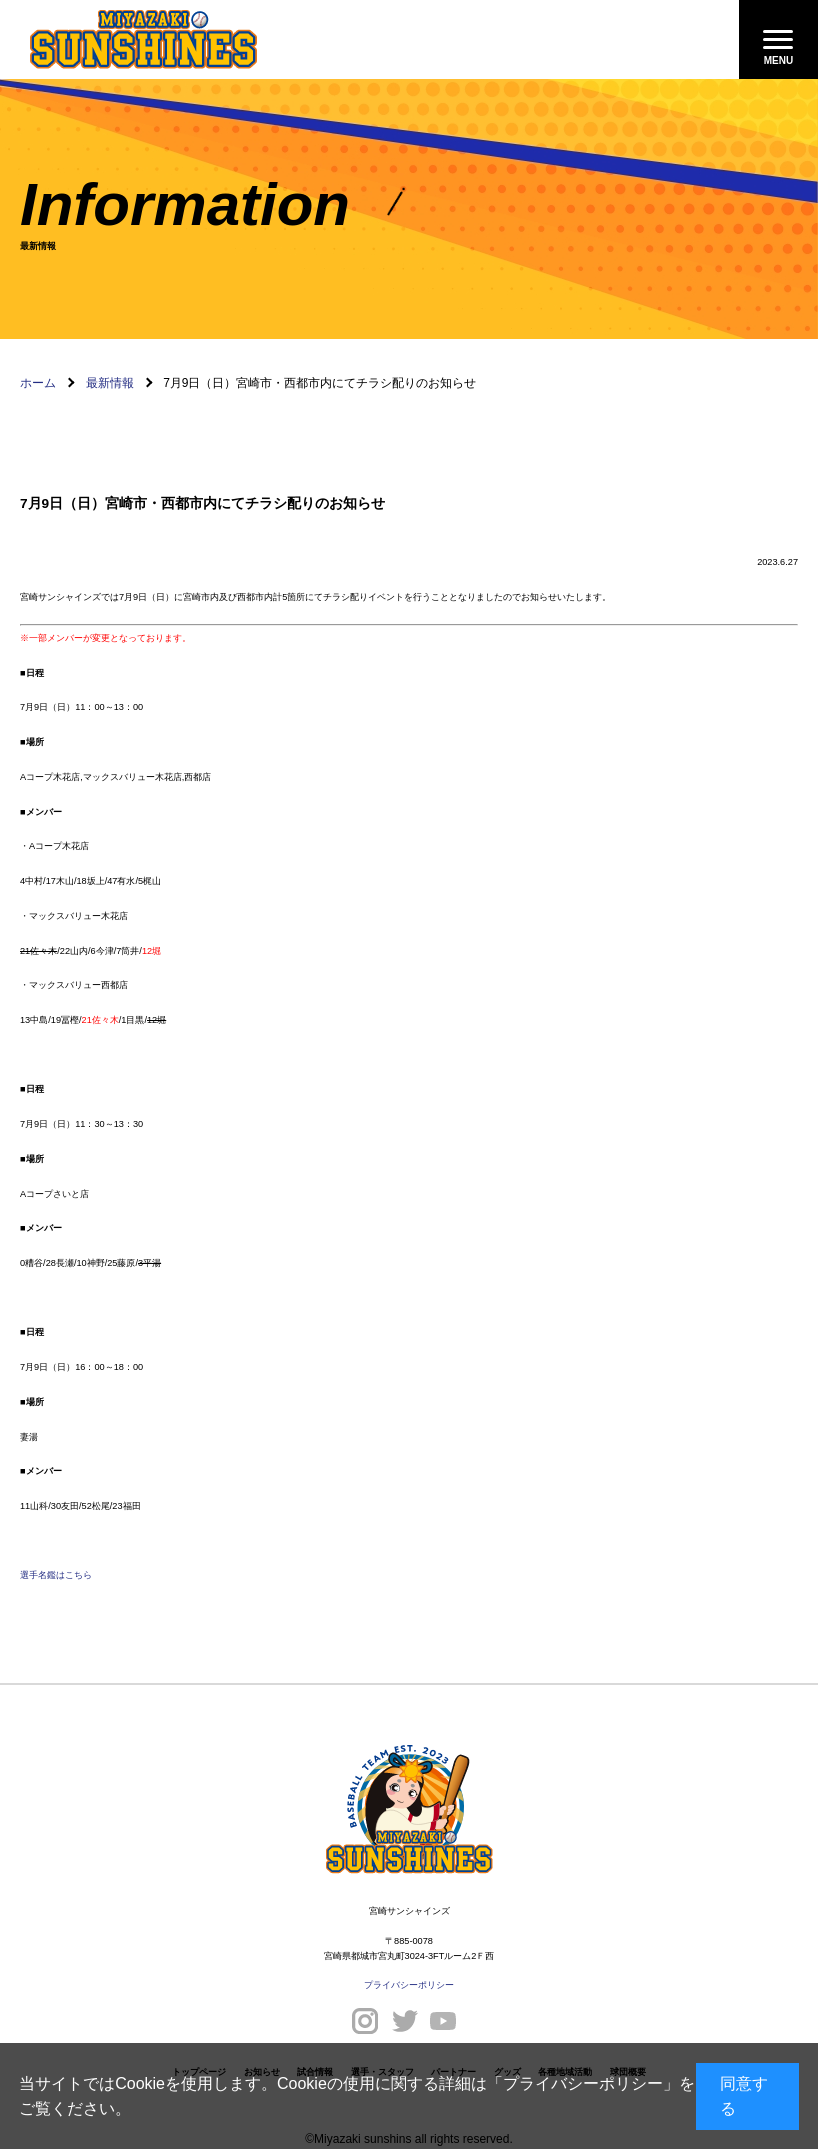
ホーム (38, 383)
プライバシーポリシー (583, 2083)
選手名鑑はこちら (56, 1575)
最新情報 (110, 383)
